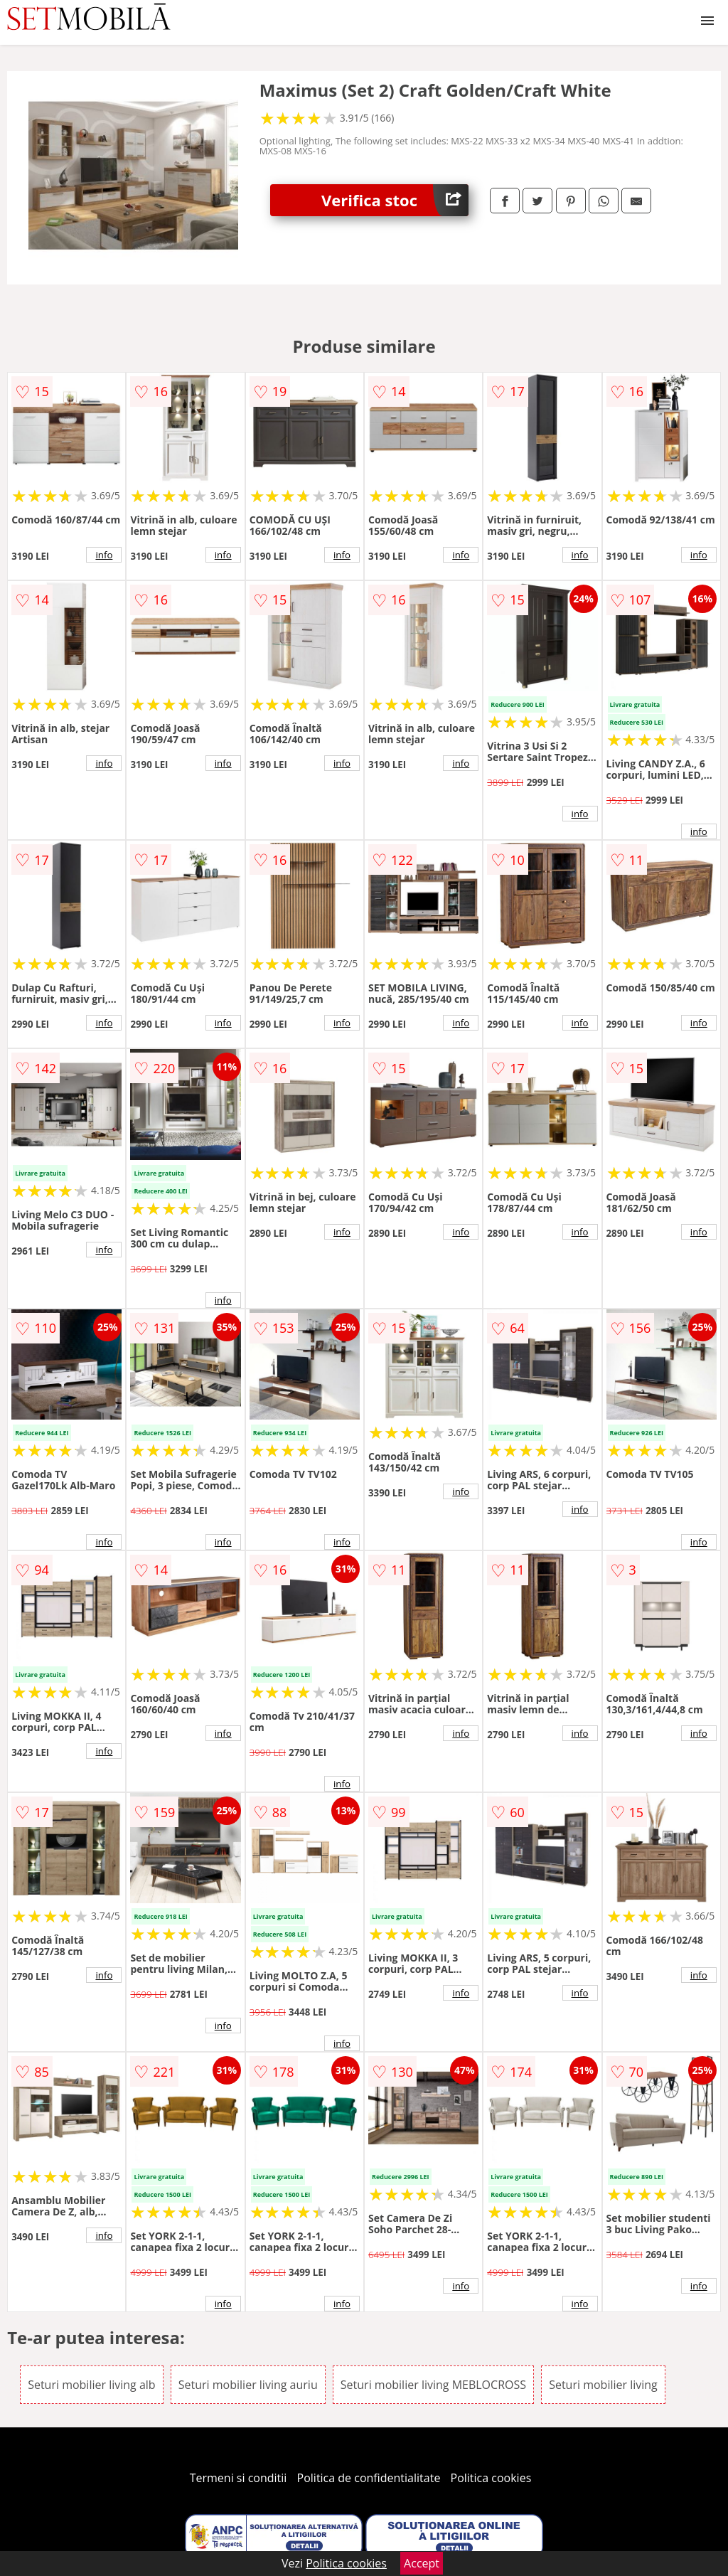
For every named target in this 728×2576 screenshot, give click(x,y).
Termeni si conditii (238, 2478)
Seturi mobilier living (603, 2385)
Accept (421, 2563)
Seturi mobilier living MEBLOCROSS (433, 2385)
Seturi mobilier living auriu (248, 2385)
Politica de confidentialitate (369, 2478)
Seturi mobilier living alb (92, 2385)
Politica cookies (491, 2478)
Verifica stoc (395, 200)
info (103, 554)
